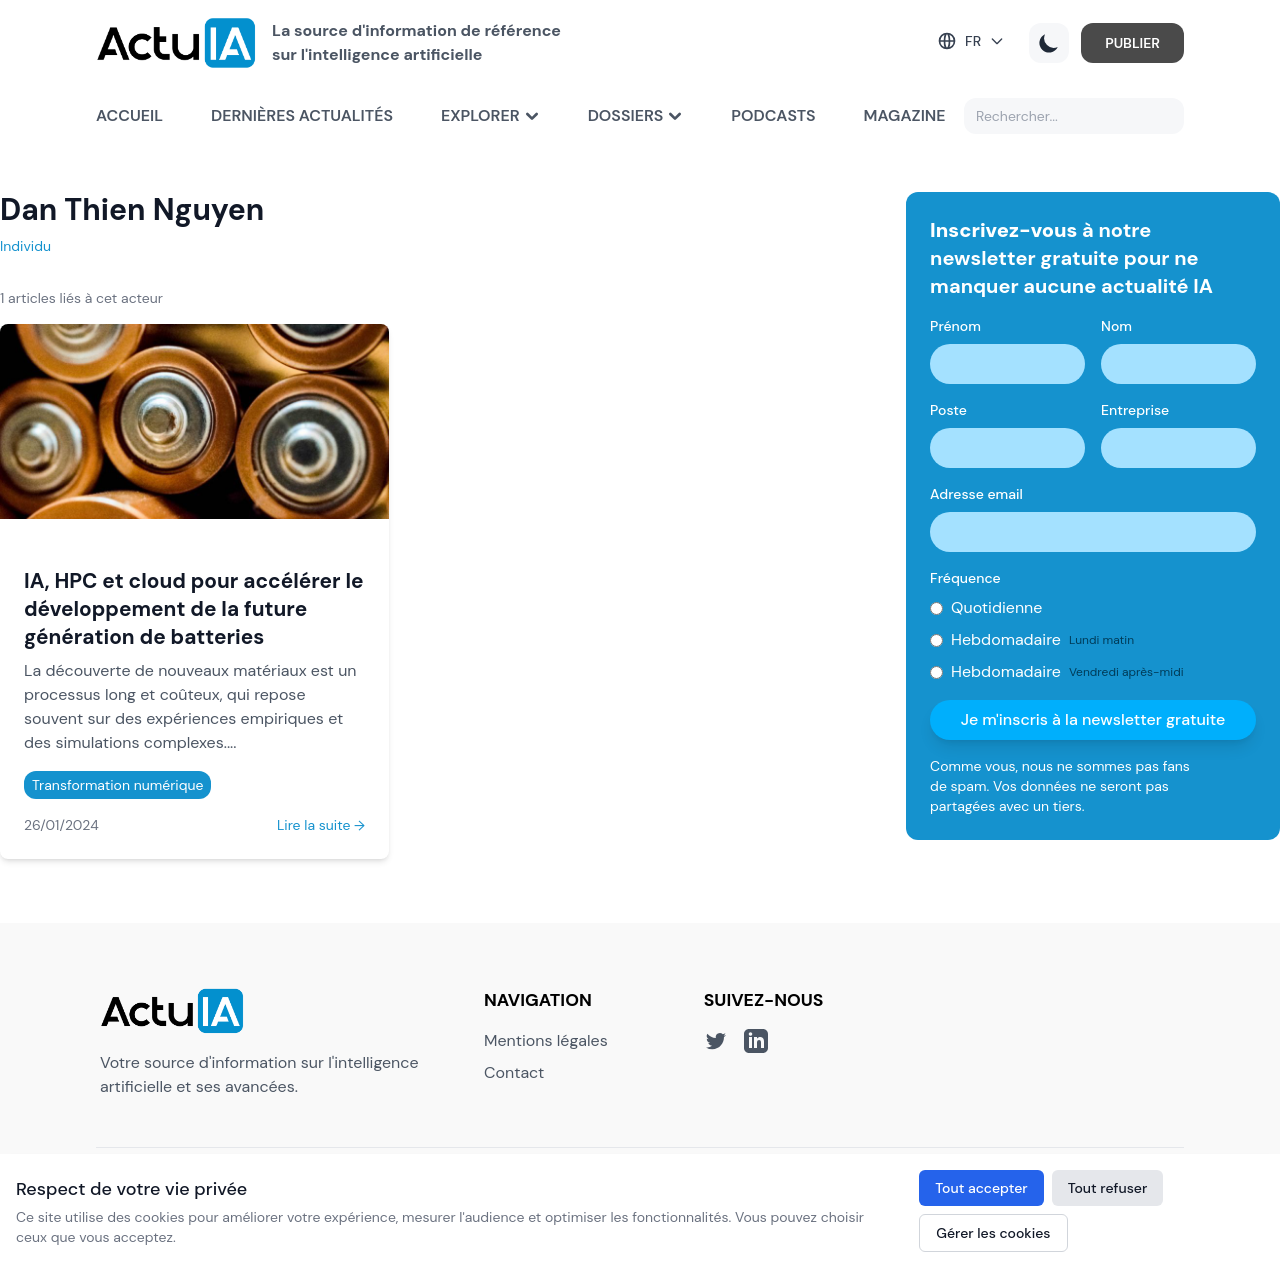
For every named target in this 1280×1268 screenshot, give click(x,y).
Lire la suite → (321, 825)
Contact (514, 1072)
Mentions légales (546, 1040)
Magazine (905, 115)
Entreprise (1135, 410)
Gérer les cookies (993, 1233)
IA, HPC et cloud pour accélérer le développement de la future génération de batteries (194, 608)
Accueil (129, 115)
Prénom (955, 326)
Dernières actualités (302, 115)
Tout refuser (1108, 1188)
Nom (1116, 326)
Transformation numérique (117, 785)
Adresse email (976, 494)
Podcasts (773, 115)
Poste (948, 410)
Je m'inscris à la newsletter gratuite (1093, 719)
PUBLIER (1132, 43)
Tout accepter (981, 1188)
